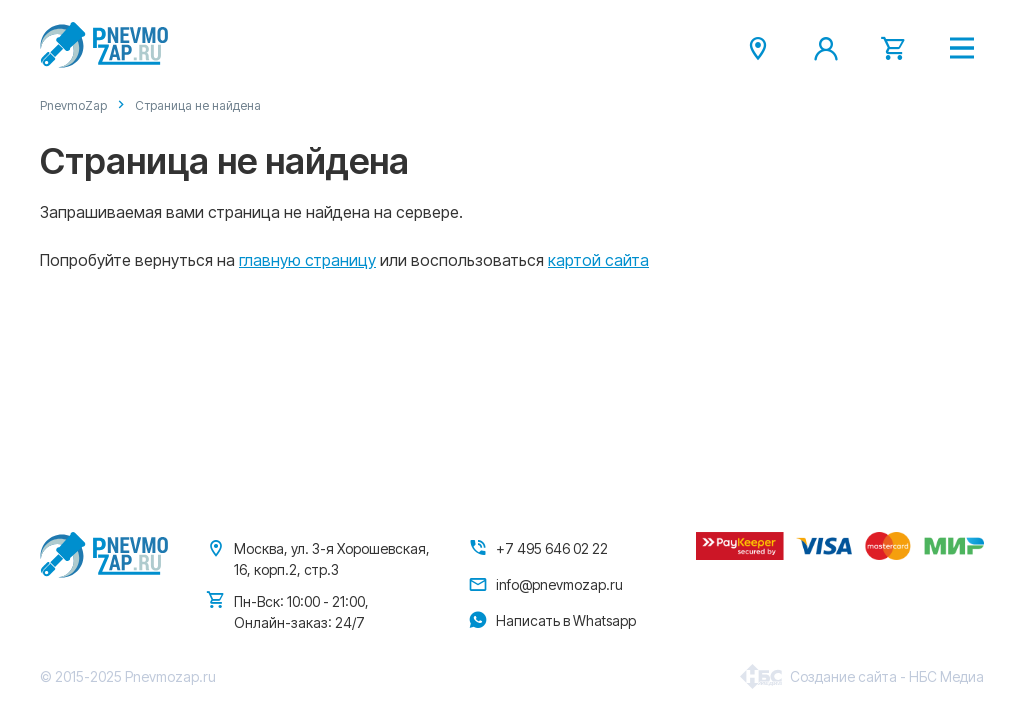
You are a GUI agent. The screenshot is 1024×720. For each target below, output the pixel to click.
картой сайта (598, 260)
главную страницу (307, 260)
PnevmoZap (73, 105)
